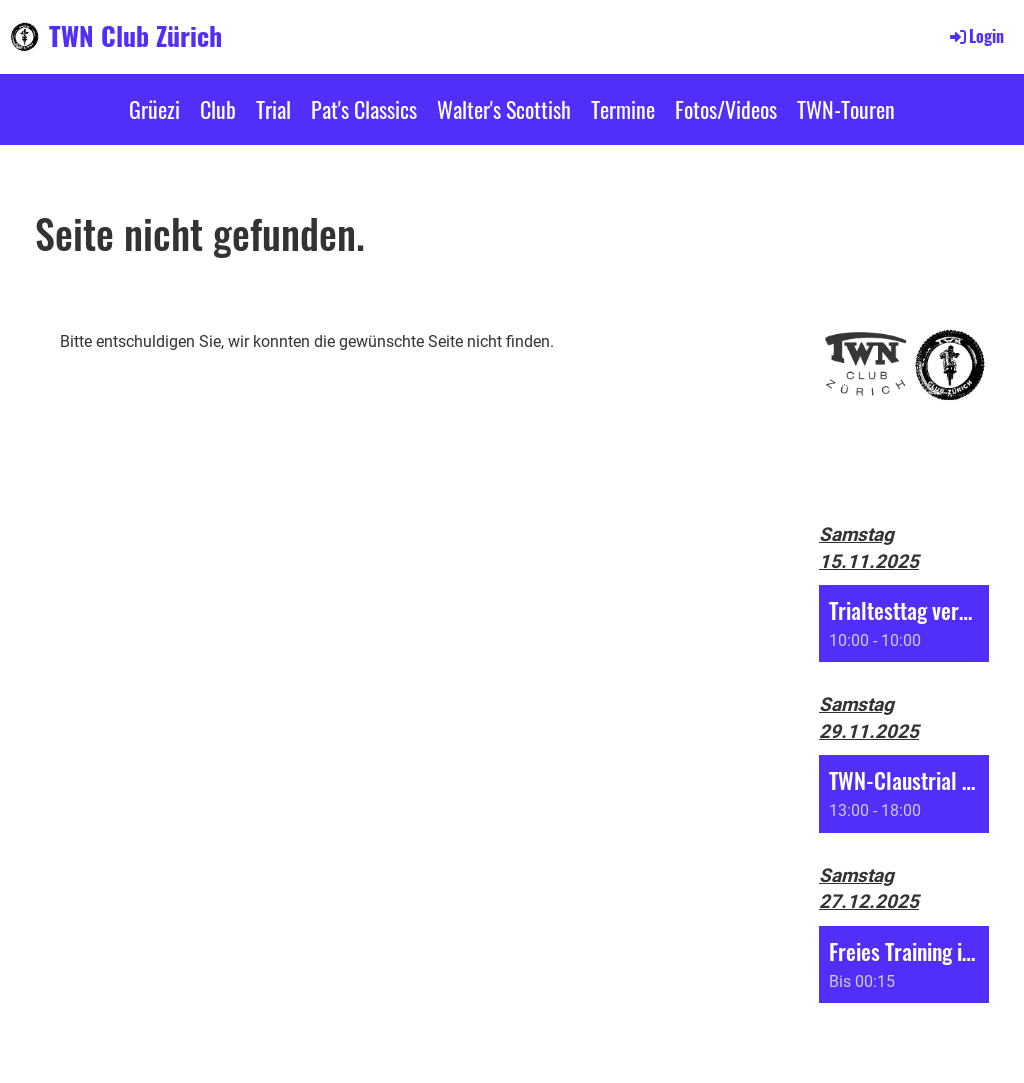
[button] (904, 623)
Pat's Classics (364, 109)
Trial (273, 109)
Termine (623, 109)
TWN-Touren (846, 109)
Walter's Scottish (504, 109)
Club (218, 109)
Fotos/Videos (726, 109)
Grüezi (154, 109)
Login (975, 36)
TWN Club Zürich (135, 36)
